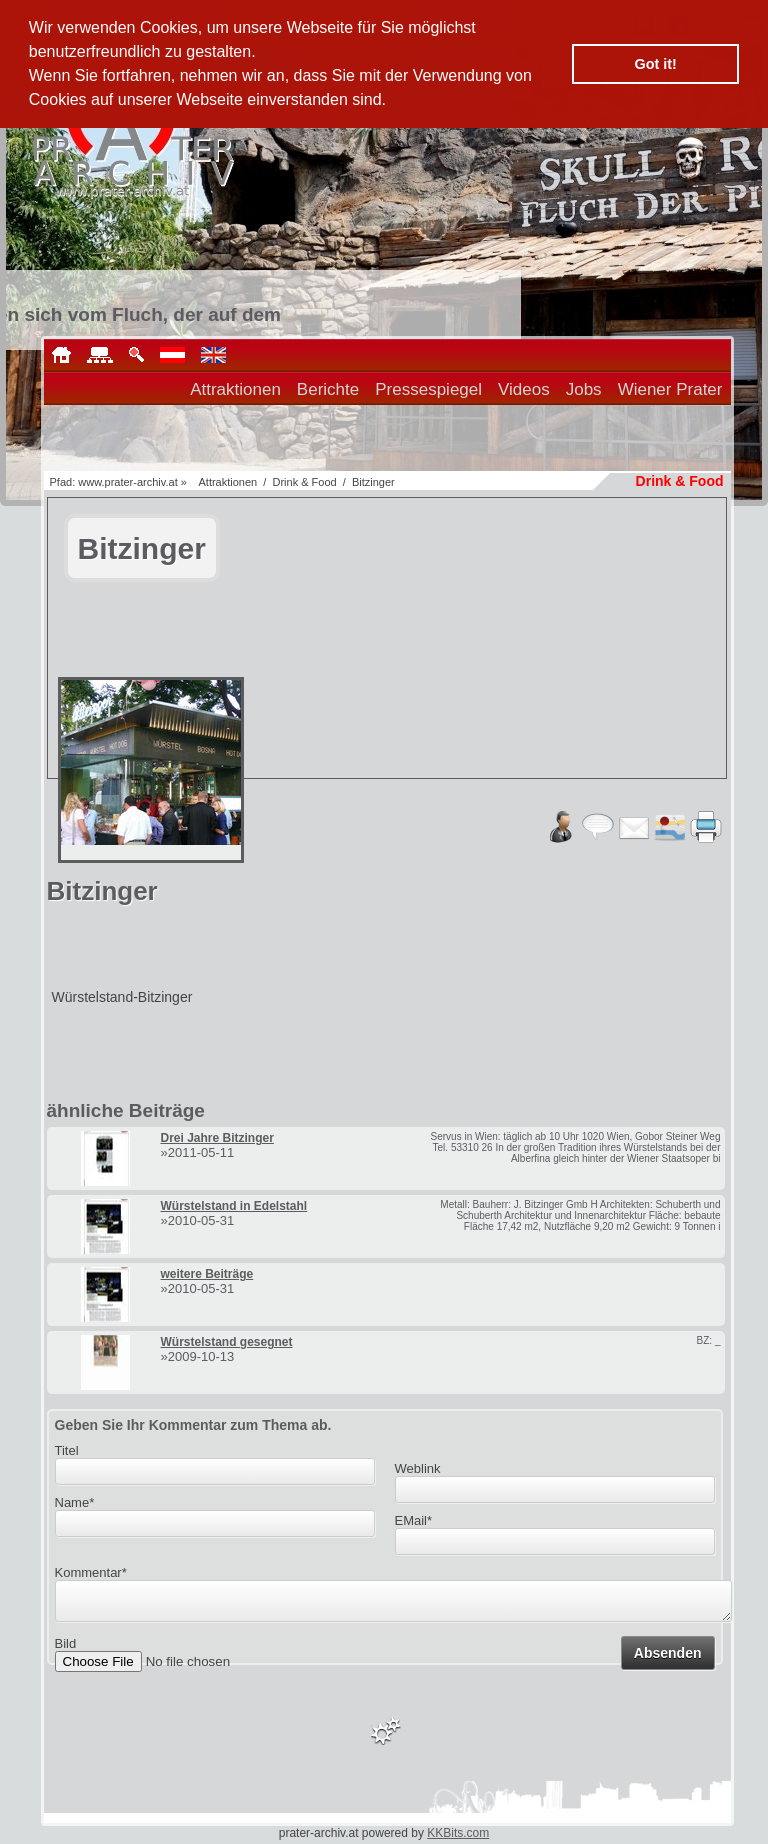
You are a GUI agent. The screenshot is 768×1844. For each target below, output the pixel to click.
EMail (414, 1520)
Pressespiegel (428, 389)
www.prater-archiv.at (127, 482)
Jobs (584, 389)
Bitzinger (373, 482)
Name (75, 1502)
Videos (524, 389)
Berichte (328, 389)
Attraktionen (235, 389)
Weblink (418, 1468)
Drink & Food (304, 482)
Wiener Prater (670, 389)
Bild (66, 1649)
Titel (67, 1450)
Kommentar (91, 1572)
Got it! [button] (656, 64)
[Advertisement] (491, 777)
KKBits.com (458, 1833)
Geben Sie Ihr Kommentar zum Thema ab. (193, 1425)
